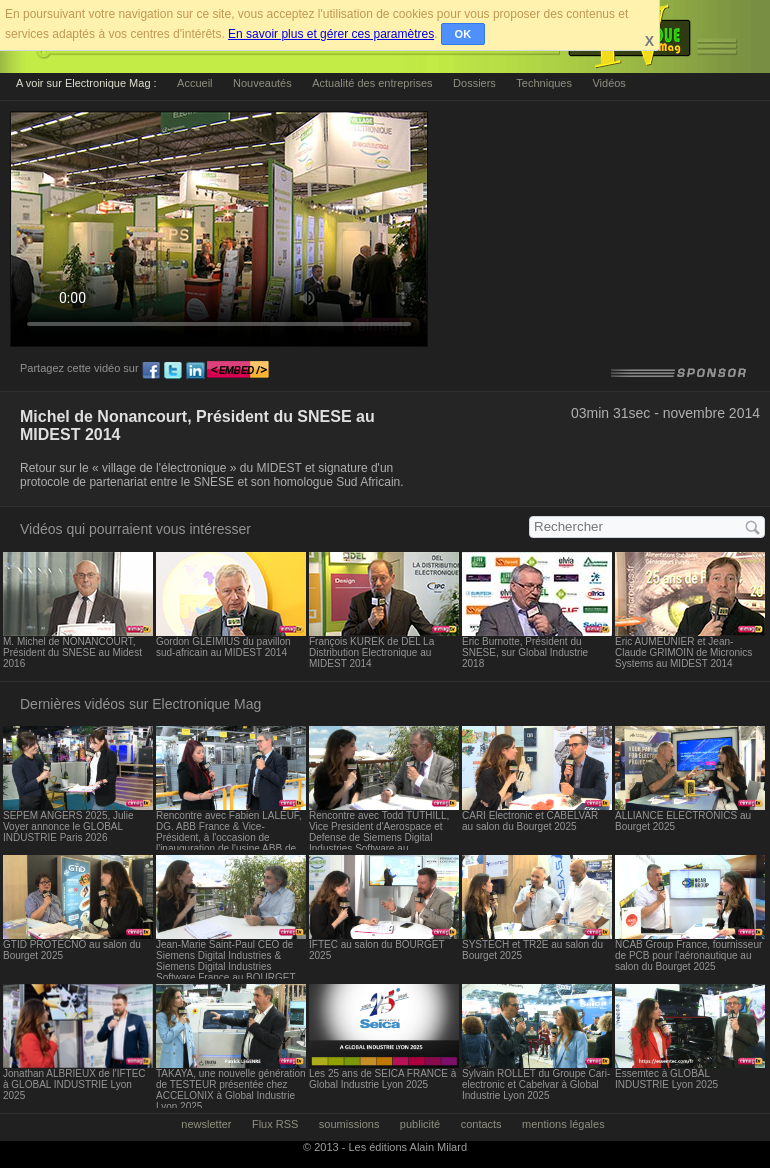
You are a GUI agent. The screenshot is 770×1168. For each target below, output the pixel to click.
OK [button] (463, 34)
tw (173, 371)
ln (195, 371)
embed (238, 371)
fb (151, 371)
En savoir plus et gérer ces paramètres (331, 34)
